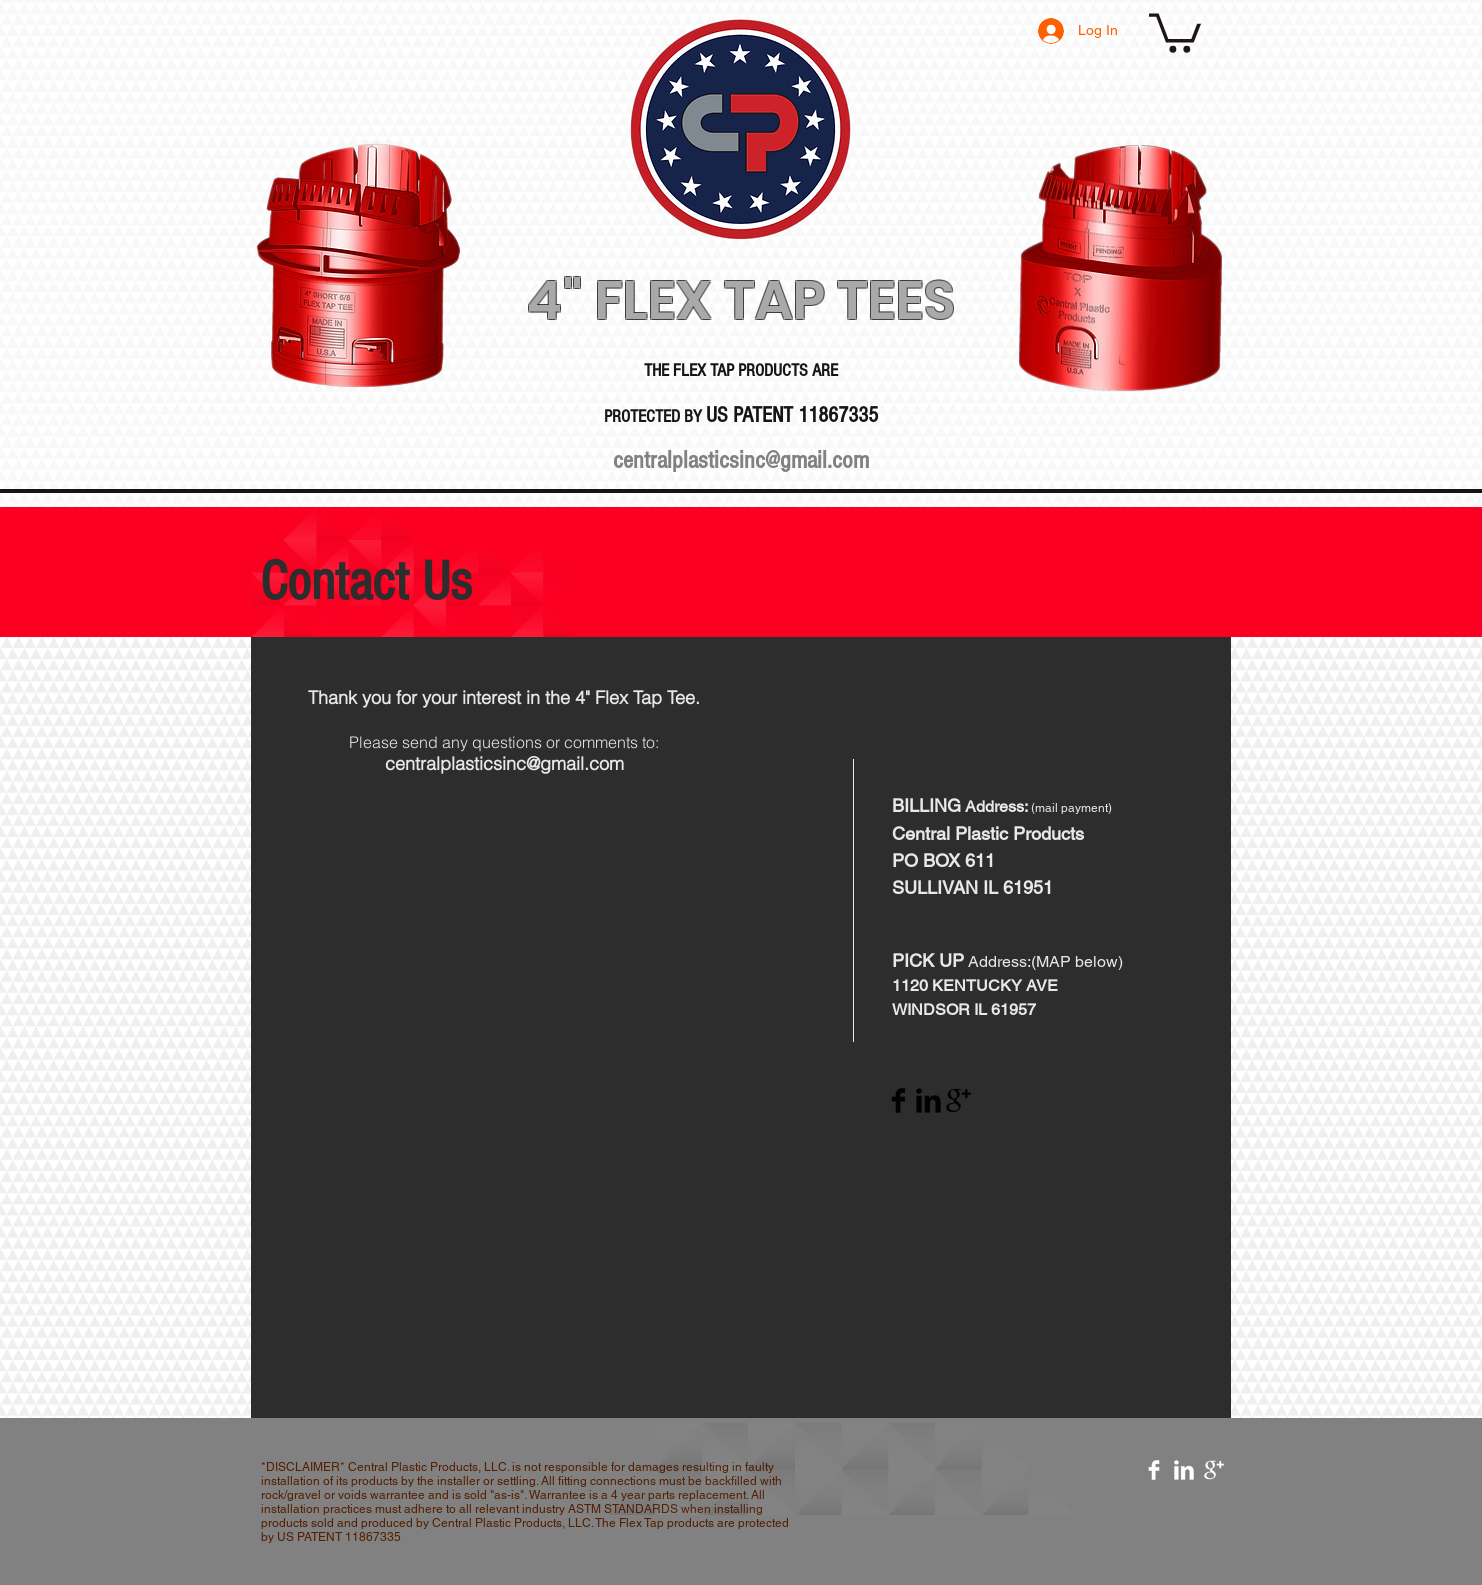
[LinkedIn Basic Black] (928, 1100)
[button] (1175, 31)
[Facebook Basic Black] (898, 1100)
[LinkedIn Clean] (1184, 1470)
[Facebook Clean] (1154, 1470)
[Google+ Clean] (1214, 1470)
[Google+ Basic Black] (958, 1100)
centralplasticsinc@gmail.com (741, 460)
